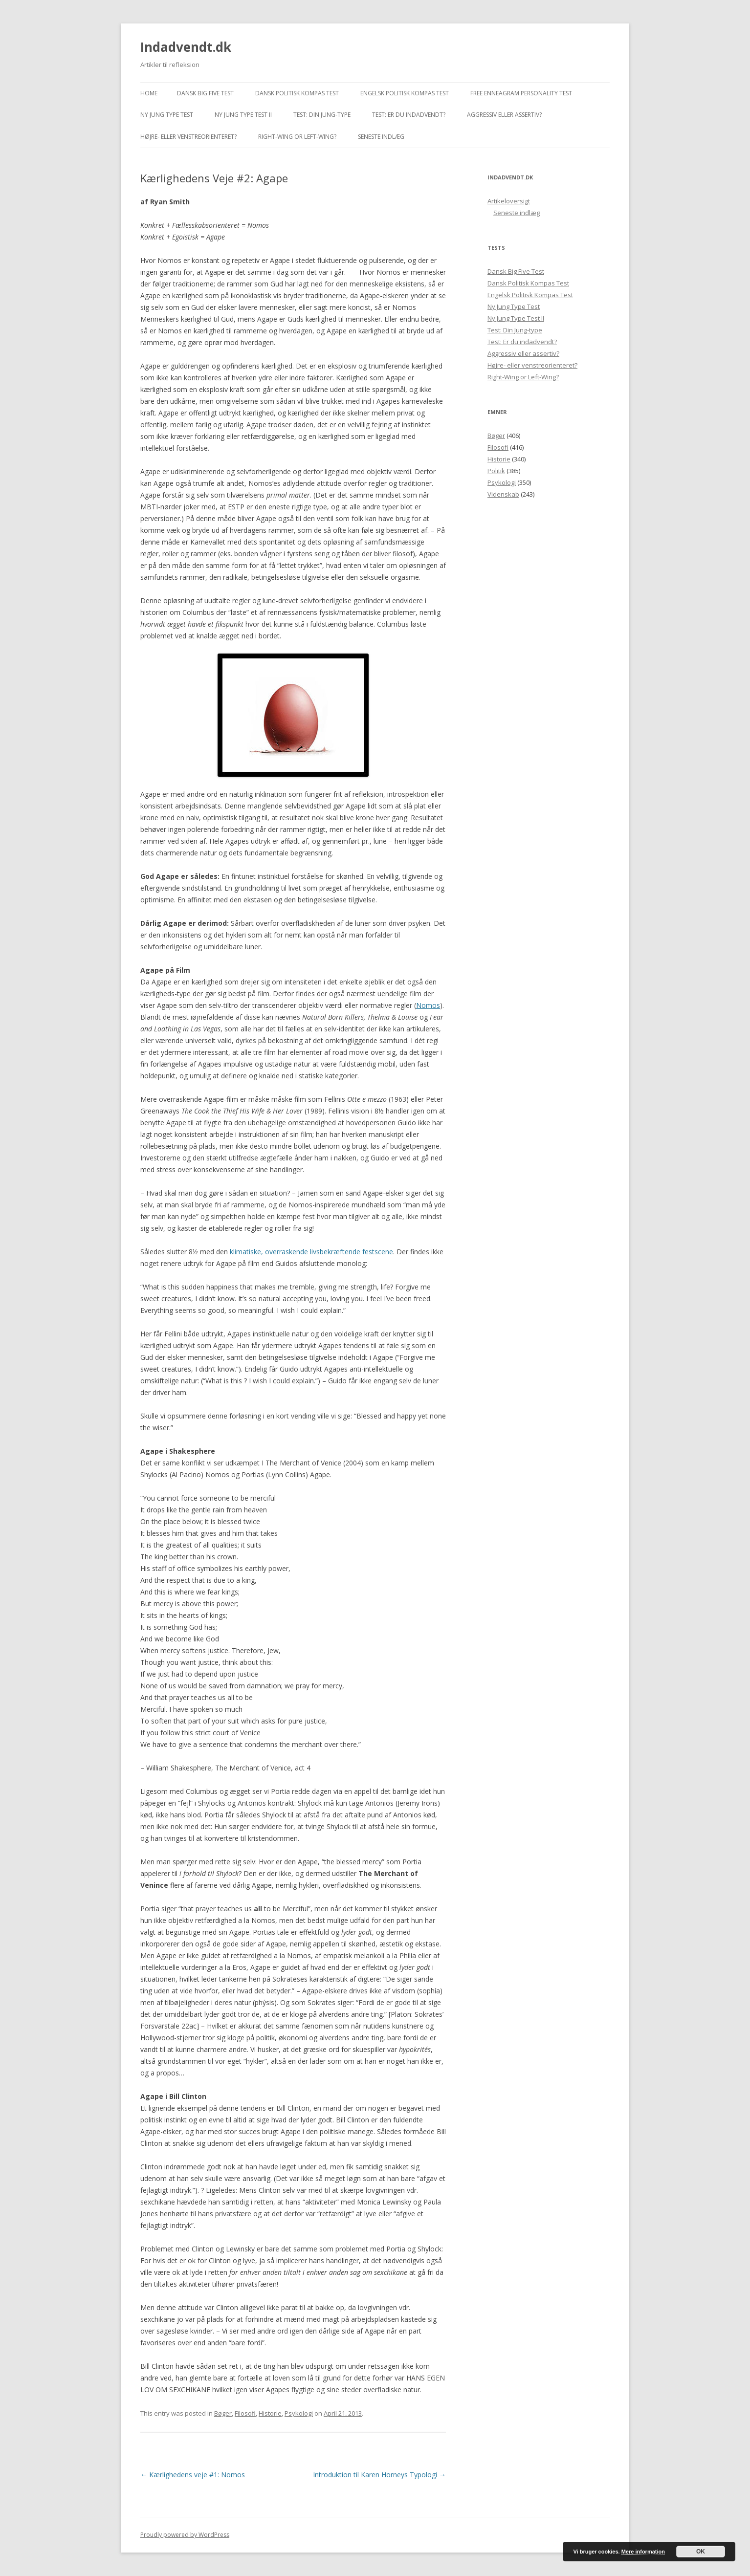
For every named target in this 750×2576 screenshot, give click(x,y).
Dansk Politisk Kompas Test (297, 93)
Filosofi (245, 2413)
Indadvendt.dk (185, 47)
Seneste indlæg (381, 136)
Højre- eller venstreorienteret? (188, 136)
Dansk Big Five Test (205, 93)
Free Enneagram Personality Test (521, 93)
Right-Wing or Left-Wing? (297, 136)
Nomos (428, 1005)
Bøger (223, 2413)
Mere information (643, 2551)
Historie (270, 2413)
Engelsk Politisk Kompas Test (404, 93)
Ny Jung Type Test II (243, 114)
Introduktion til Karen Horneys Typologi (379, 2474)
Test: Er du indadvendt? (408, 114)
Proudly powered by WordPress (184, 2535)
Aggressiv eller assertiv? (504, 114)
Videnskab (503, 494)
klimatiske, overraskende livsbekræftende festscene (311, 1251)
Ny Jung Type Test (166, 114)
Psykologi (299, 2413)
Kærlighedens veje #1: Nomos (192, 2474)
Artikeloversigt (508, 200)
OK (700, 2551)
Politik (496, 470)
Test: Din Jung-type (322, 114)
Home (148, 93)
